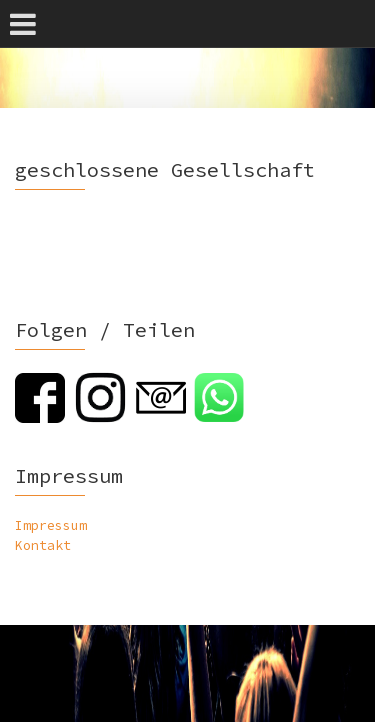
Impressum (51, 525)
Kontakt (43, 545)
